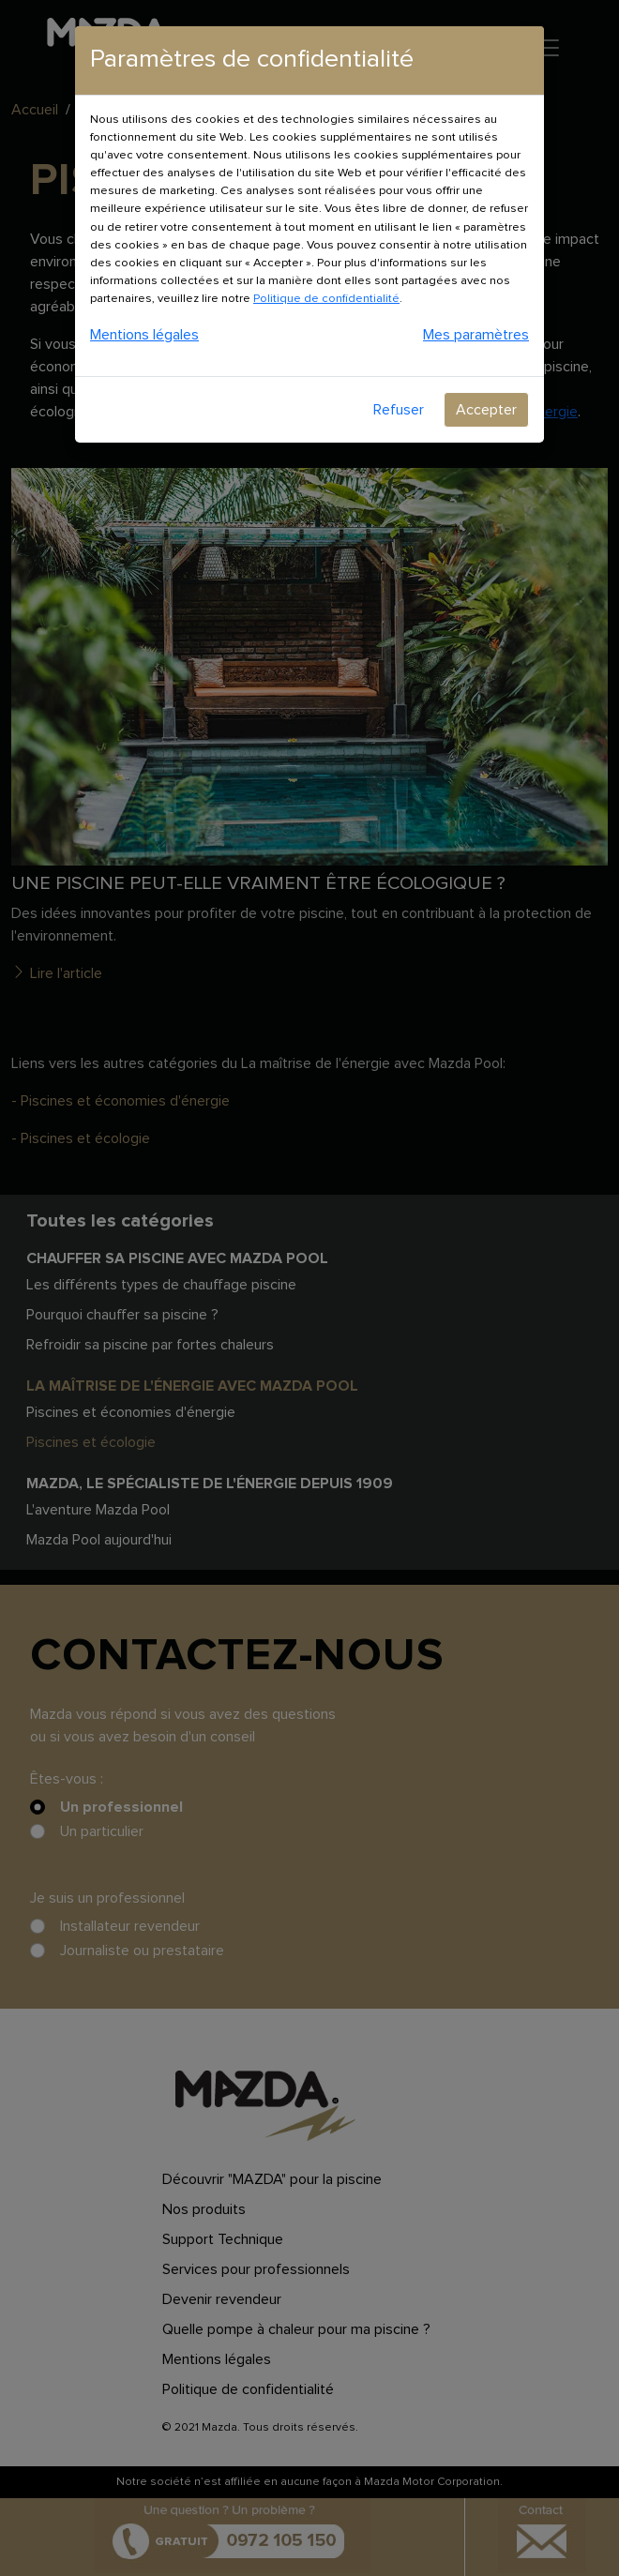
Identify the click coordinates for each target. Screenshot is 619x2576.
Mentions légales (144, 334)
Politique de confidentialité (326, 299)
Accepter (486, 409)
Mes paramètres (476, 334)
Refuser (398, 409)
